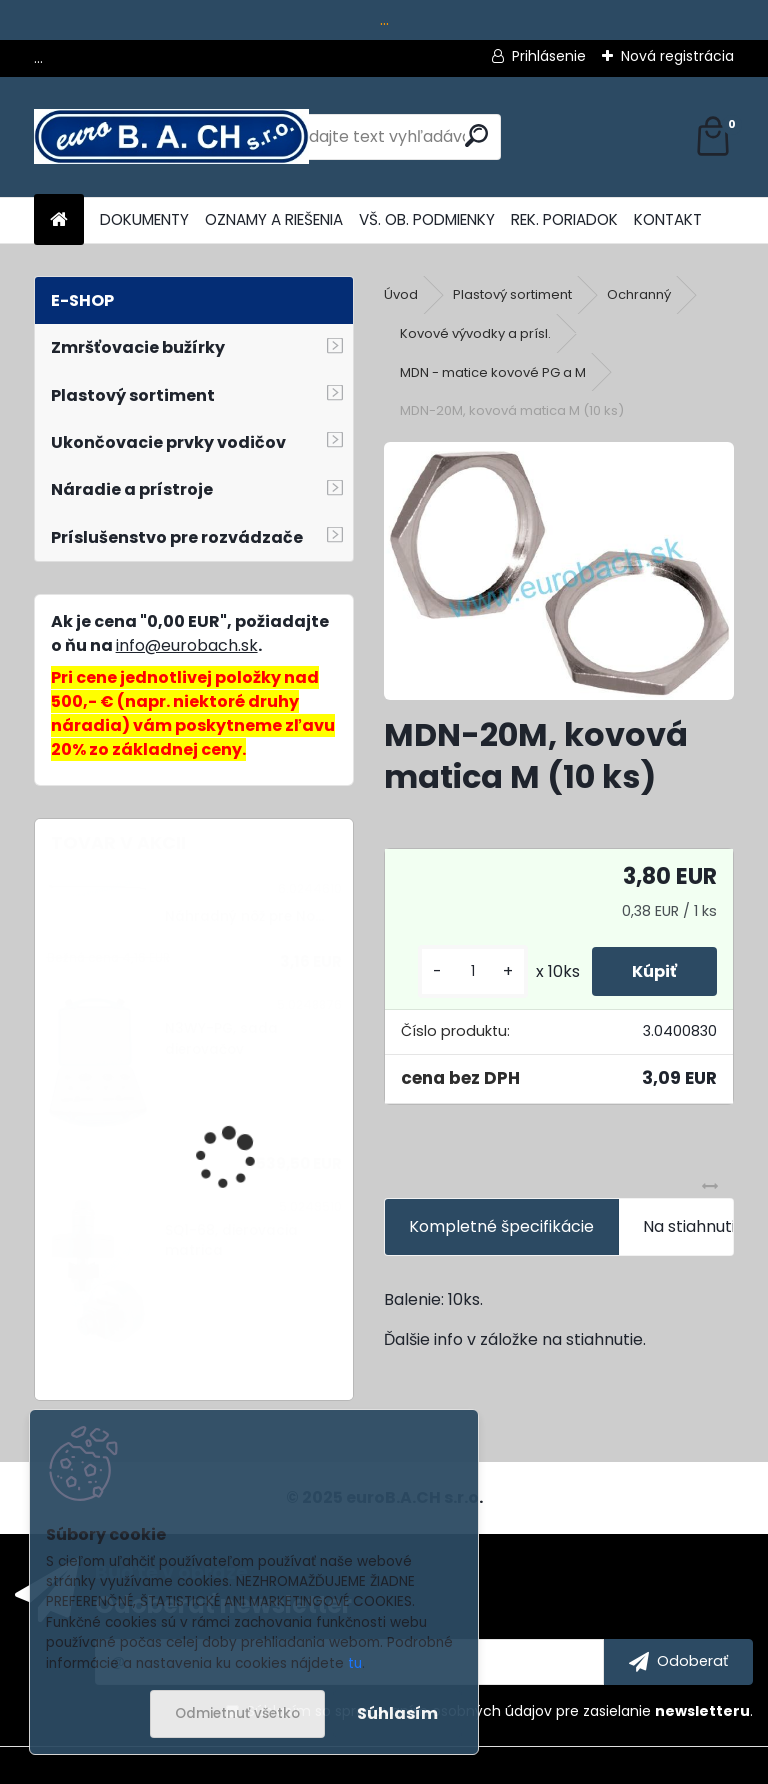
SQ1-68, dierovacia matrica (231, 1240)
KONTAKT (668, 219)
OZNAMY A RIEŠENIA (274, 219)
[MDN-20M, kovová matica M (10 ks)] (558, 571)
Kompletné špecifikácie (501, 1226)
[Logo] (171, 137)
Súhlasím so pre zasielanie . (500, 1711)
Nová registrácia (677, 56)
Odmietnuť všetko (237, 1713)
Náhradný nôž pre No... (244, 916)
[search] (476, 135)
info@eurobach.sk (187, 645)
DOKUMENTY (144, 219)
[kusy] (473, 971)
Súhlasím (397, 1713)
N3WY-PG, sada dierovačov (221, 1038)
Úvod (401, 294)
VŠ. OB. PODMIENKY (427, 219)
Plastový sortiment (512, 294)
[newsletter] (678, 1662)
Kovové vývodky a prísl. (475, 333)
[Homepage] (59, 220)
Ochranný (639, 294)
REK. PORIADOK (564, 219)
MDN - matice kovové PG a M (493, 372)
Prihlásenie (549, 56)
